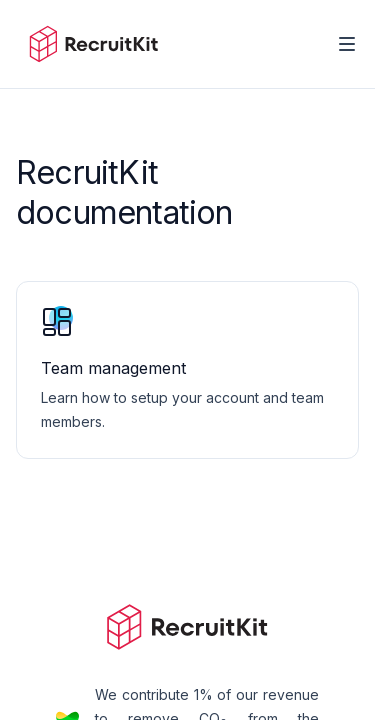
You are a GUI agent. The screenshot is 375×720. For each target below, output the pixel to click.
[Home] (93, 44)
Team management (113, 368)
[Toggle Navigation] (347, 44)
